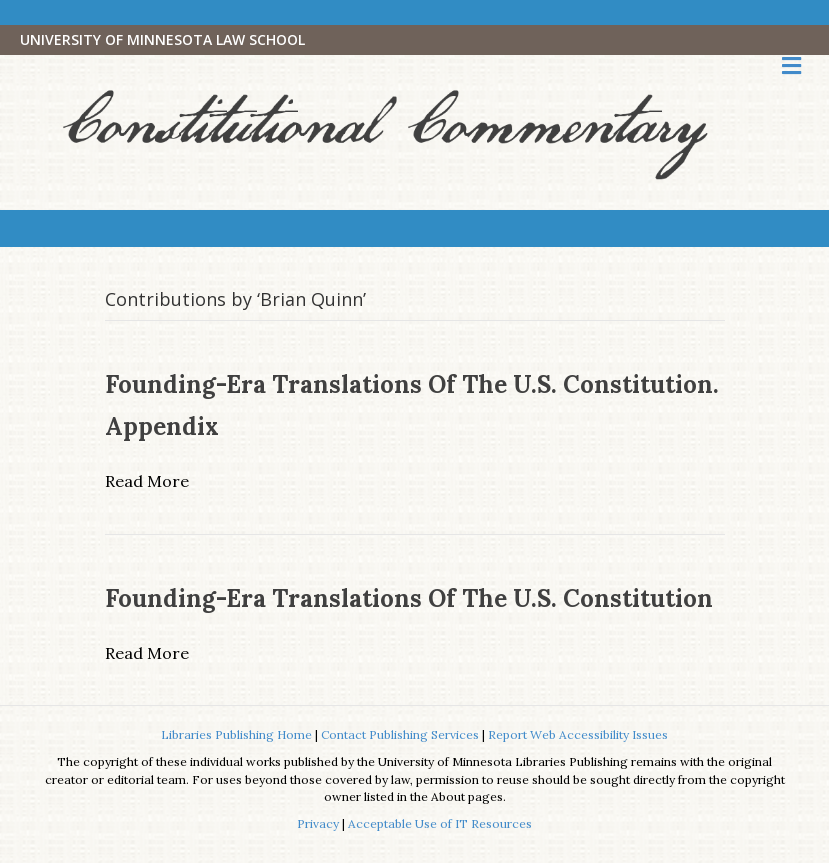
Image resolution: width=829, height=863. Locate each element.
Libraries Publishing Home (236, 734)
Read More (147, 481)
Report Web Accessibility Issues (578, 734)
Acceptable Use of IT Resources (440, 823)
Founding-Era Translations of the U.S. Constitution (409, 598)
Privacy (318, 823)
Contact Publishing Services (400, 734)
